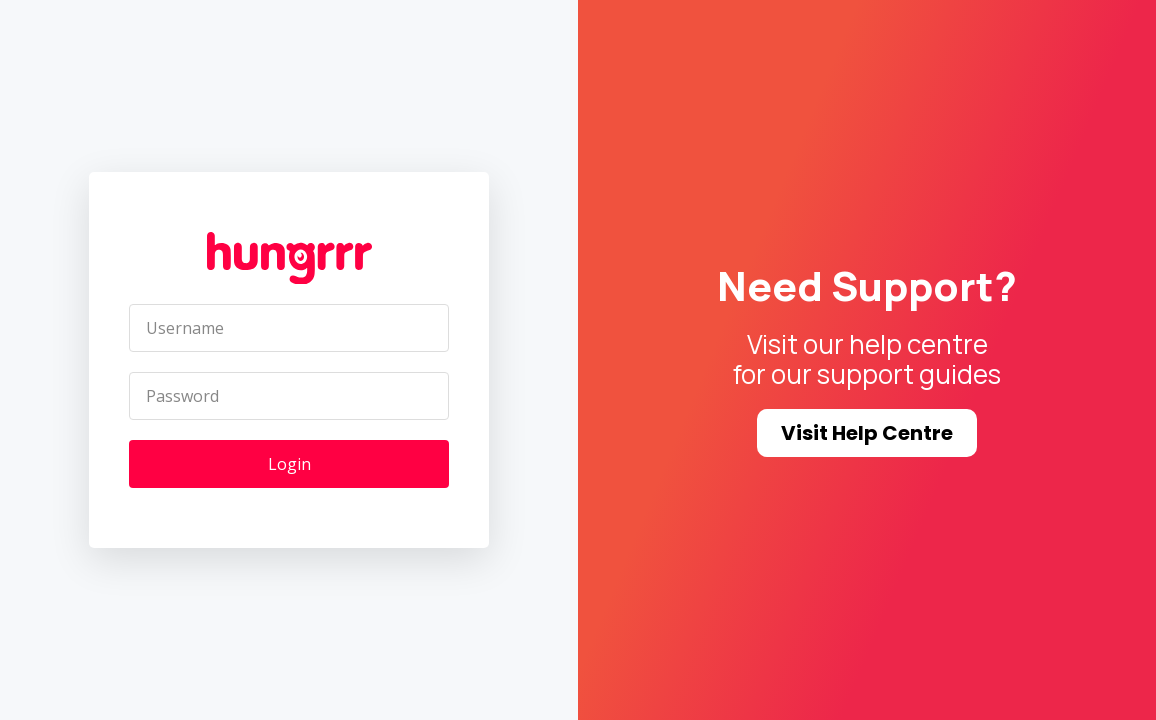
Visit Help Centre (867, 433)
